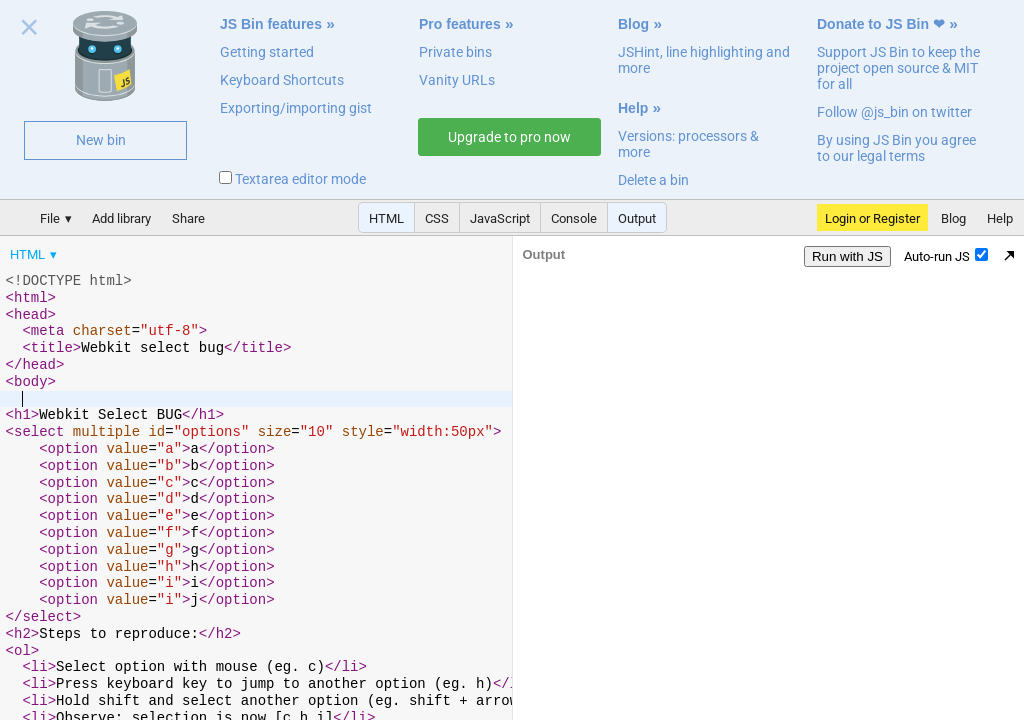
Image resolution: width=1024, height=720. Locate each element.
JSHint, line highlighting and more (704, 60)
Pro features (460, 24)
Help (633, 108)
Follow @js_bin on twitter (894, 112)
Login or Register (872, 218)
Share (188, 218)
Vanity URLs (457, 80)
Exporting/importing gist (296, 108)
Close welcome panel (29, 31)
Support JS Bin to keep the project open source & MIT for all (898, 68)
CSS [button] (437, 218)
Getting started (267, 52)
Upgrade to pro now (509, 137)
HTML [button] (386, 218)
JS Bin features (271, 24)
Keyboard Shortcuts (282, 80)
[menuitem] (35, 254)
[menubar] (160, 250)
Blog (633, 24)
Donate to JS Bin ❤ (881, 24)
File (50, 218)
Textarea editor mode (292, 179)
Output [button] (637, 218)
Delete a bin (653, 180)
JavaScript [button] (500, 218)
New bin (101, 140)
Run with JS (847, 256)
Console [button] (574, 218)
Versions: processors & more (688, 144)
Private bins (455, 52)
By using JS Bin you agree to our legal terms (896, 148)
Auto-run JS (946, 256)
